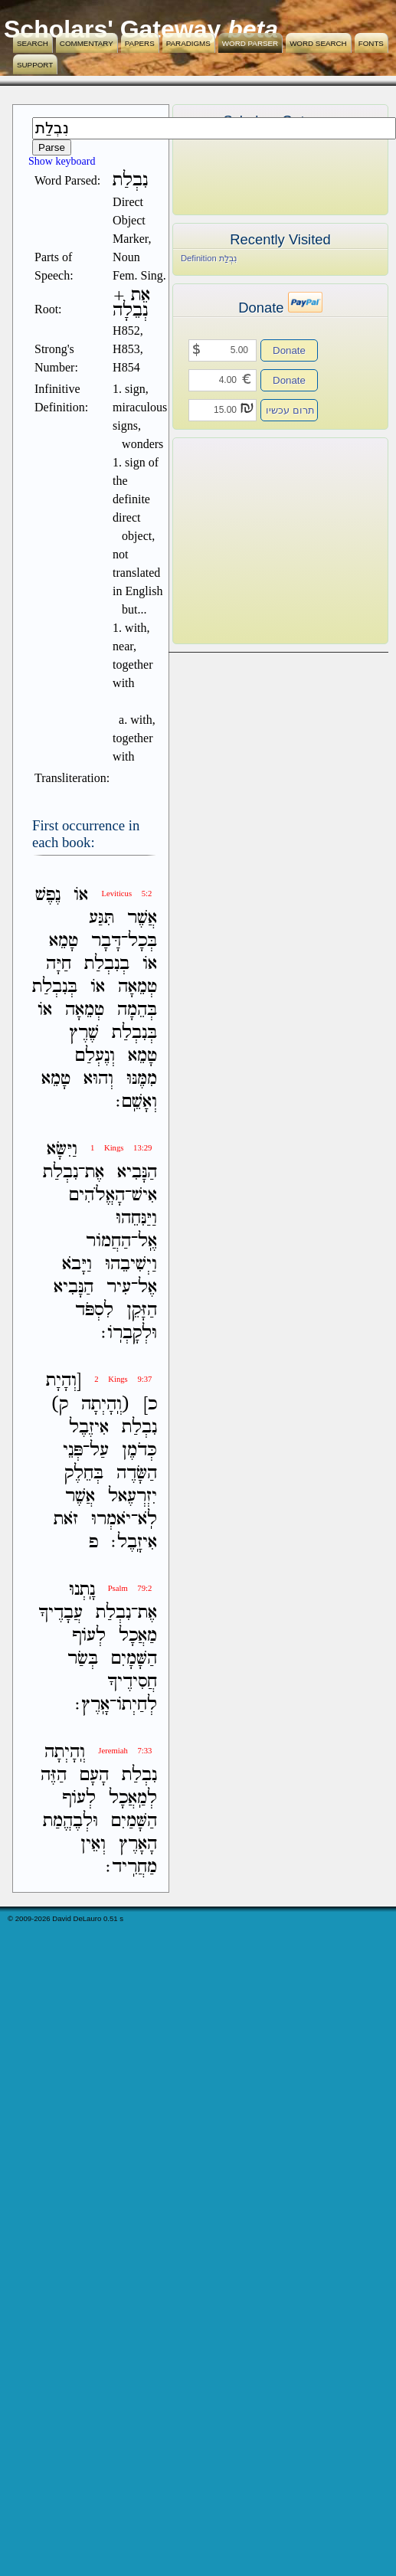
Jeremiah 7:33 (125, 1750)
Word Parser (250, 43)
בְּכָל (142, 941)
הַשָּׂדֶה (136, 1473)
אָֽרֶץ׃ (92, 1705)
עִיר (118, 1287)
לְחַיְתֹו (136, 1705)
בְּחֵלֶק (83, 1473)
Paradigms (188, 43)
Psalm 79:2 (130, 1588)
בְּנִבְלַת (54, 987)
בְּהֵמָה (137, 1010)
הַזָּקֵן (141, 1310)
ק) (59, 1404)
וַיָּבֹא (77, 1264)
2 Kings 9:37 (123, 1379)
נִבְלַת (60, 1172)
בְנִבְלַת (106, 964)
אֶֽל (147, 1241)
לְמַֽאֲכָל (133, 1798)
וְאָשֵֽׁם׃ (136, 1102)
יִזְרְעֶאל (132, 1496)
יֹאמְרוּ (111, 1519)
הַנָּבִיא (137, 1172)
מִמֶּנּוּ (141, 1079)
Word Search (318, 43)
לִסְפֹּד (94, 1310)
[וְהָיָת (63, 1381)
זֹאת (66, 1519)
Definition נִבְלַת (209, 258)
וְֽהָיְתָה (64, 1752)
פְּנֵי (73, 1450)
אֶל (147, 1287)
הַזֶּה (54, 1775)
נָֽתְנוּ (82, 1590)
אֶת (94, 1172)
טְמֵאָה (137, 987)
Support (35, 65)
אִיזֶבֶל (89, 1427)
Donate (289, 350)
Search (32, 43)
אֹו (81, 895)
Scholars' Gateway (112, 29)
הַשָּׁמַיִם (134, 1821)
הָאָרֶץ (138, 1844)
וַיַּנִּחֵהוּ (136, 1218)
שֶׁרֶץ (84, 1033)
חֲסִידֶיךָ (132, 1682)
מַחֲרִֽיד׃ (131, 1867)
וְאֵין (93, 1844)
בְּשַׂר (82, 1659)
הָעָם (94, 1775)
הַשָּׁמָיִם (134, 1659)
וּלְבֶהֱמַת (70, 1821)
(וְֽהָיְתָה (105, 1404)
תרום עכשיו (290, 410)
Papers (140, 43)
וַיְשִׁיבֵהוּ (131, 1264)
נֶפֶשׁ (48, 895)
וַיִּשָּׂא (62, 1149)
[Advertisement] (257, 541)
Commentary (86, 43)
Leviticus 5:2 (126, 893)
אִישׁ (144, 1195)
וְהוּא (98, 1079)
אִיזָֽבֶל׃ (134, 1542)
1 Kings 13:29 (121, 1148)
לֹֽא (147, 1519)
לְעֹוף (89, 1636)
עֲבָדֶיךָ (60, 1613)
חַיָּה (58, 964)
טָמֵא (63, 941)
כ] (150, 1404)
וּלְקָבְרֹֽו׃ (129, 1333)
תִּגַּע (101, 918)
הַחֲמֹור (108, 1241)
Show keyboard (62, 161)
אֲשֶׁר (142, 918)
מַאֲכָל (138, 1636)
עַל (99, 1450)
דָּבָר (106, 941)
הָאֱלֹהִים (97, 1195)
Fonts (371, 43)
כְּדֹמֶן (139, 1450)
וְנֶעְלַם (95, 1056)
